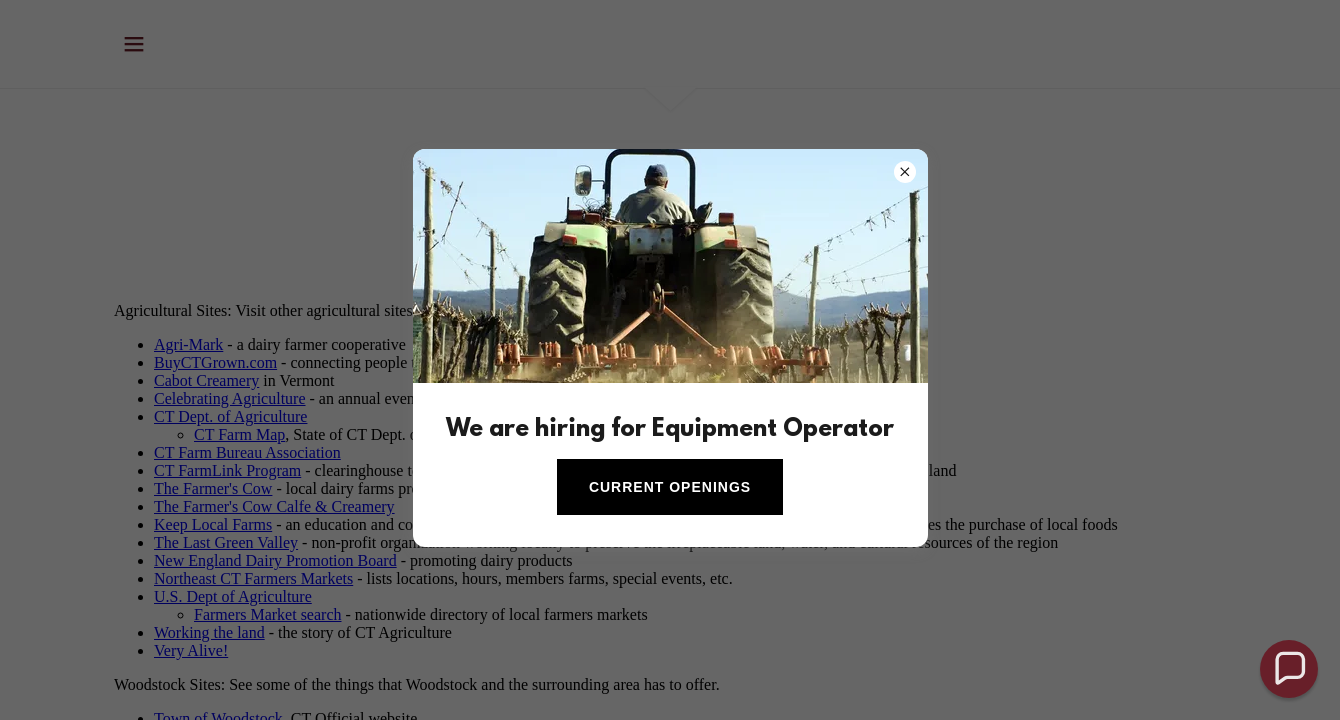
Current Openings (670, 487)
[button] (1289, 669)
